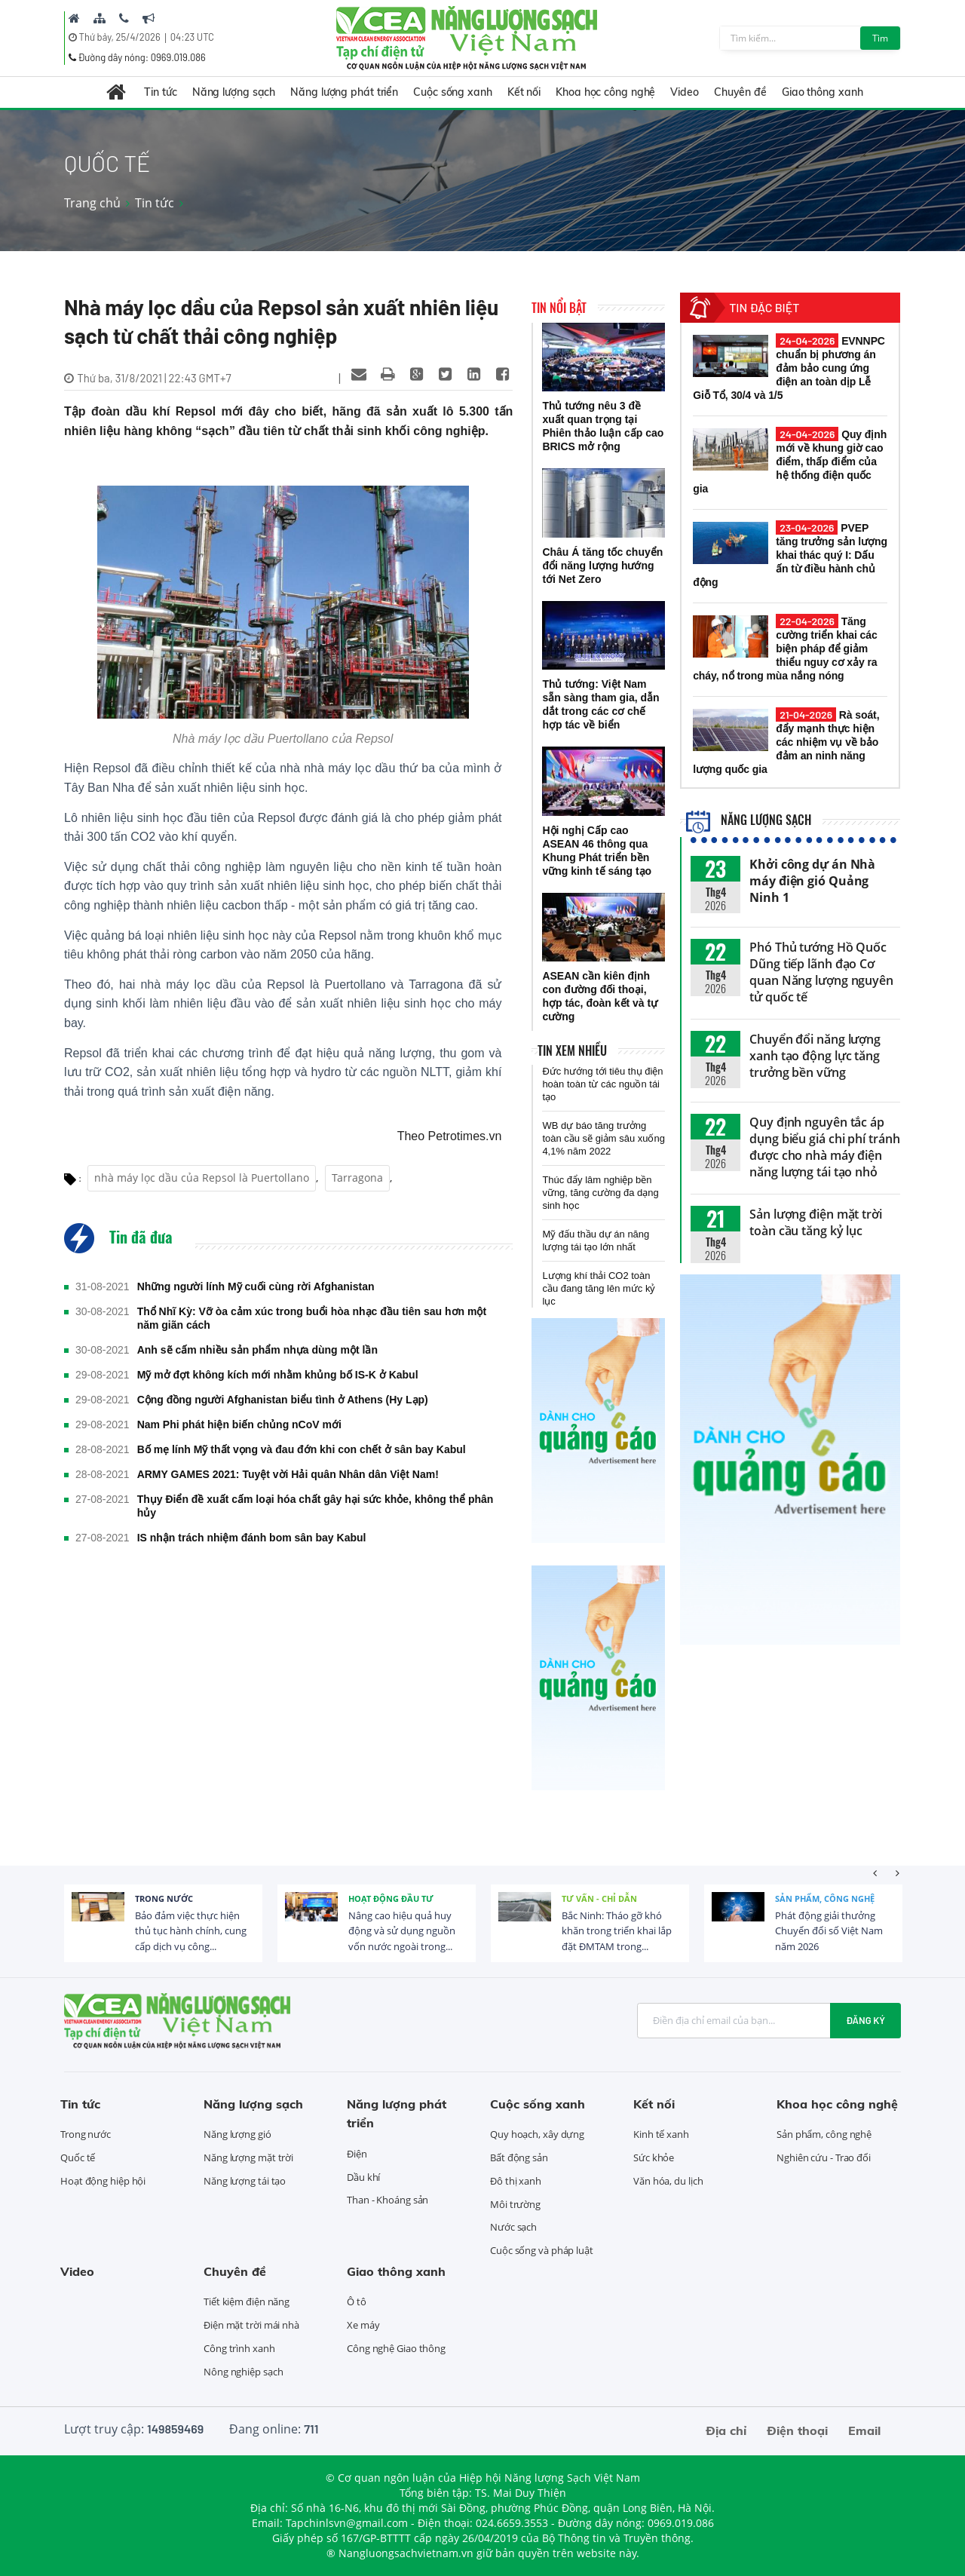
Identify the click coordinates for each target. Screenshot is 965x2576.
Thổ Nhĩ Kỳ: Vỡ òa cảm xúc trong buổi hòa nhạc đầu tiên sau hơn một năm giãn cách (311, 1318)
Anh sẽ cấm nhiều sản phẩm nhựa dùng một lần (257, 1350)
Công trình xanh (239, 2348)
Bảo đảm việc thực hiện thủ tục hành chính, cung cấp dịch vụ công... (191, 1931)
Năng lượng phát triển (344, 92)
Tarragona (357, 1177)
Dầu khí (363, 2177)
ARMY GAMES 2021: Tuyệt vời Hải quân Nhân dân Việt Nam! (288, 1474)
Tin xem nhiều (572, 1050)
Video (684, 92)
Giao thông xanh (822, 92)
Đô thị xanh (515, 2181)
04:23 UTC (192, 37)
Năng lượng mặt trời (248, 2157)
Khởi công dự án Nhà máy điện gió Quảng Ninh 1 (812, 881)
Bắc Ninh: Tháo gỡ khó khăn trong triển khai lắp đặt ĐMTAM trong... (617, 1931)
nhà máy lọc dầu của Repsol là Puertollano (201, 1177)
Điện (357, 2153)
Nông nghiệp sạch (243, 2371)
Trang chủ (92, 203)
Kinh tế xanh (661, 2134)
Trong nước (164, 1898)
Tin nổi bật (559, 308)
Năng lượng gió (237, 2134)
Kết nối (524, 92)
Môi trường (515, 2204)
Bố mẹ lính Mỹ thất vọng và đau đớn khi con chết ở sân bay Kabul (301, 1449)
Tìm (880, 38)
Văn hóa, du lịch (668, 2181)
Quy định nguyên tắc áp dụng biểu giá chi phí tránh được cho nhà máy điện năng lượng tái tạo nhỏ (824, 1147)
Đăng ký (865, 2020)
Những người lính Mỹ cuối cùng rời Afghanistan (256, 1286)
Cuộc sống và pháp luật (541, 2250)
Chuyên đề (740, 92)
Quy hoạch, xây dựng (537, 2134)
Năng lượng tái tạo (245, 2181)
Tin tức (160, 92)
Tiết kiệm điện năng (247, 2301)
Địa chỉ (726, 2430)
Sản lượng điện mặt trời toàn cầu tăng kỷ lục (815, 1222)
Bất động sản (519, 2157)
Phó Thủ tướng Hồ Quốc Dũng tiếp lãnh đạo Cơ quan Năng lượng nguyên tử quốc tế (821, 972)
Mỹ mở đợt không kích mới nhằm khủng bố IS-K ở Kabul (277, 1375)
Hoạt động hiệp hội (103, 2181)
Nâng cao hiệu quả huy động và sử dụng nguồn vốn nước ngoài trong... (401, 1931)
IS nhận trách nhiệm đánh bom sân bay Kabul (251, 1538)
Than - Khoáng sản (387, 2199)
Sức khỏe (653, 2157)
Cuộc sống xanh (452, 92)
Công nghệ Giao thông (396, 2348)
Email (864, 2430)
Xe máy (363, 2325)
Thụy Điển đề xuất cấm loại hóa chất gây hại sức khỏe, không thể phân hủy (315, 1506)
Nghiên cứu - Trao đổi (824, 2157)
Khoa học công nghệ (605, 92)
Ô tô (356, 2301)
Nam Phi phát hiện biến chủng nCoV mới (239, 1424)
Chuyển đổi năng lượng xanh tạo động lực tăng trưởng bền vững (815, 1056)
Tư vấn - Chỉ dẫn (599, 1898)
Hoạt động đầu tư (390, 1898)
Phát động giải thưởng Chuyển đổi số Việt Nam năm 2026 (829, 1931)
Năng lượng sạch (234, 92)
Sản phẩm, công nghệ (825, 1898)
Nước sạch (513, 2227)
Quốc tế (77, 2157)
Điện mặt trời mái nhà (251, 2325)
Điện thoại (797, 2430)
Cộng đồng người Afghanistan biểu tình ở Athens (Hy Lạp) (282, 1400)
